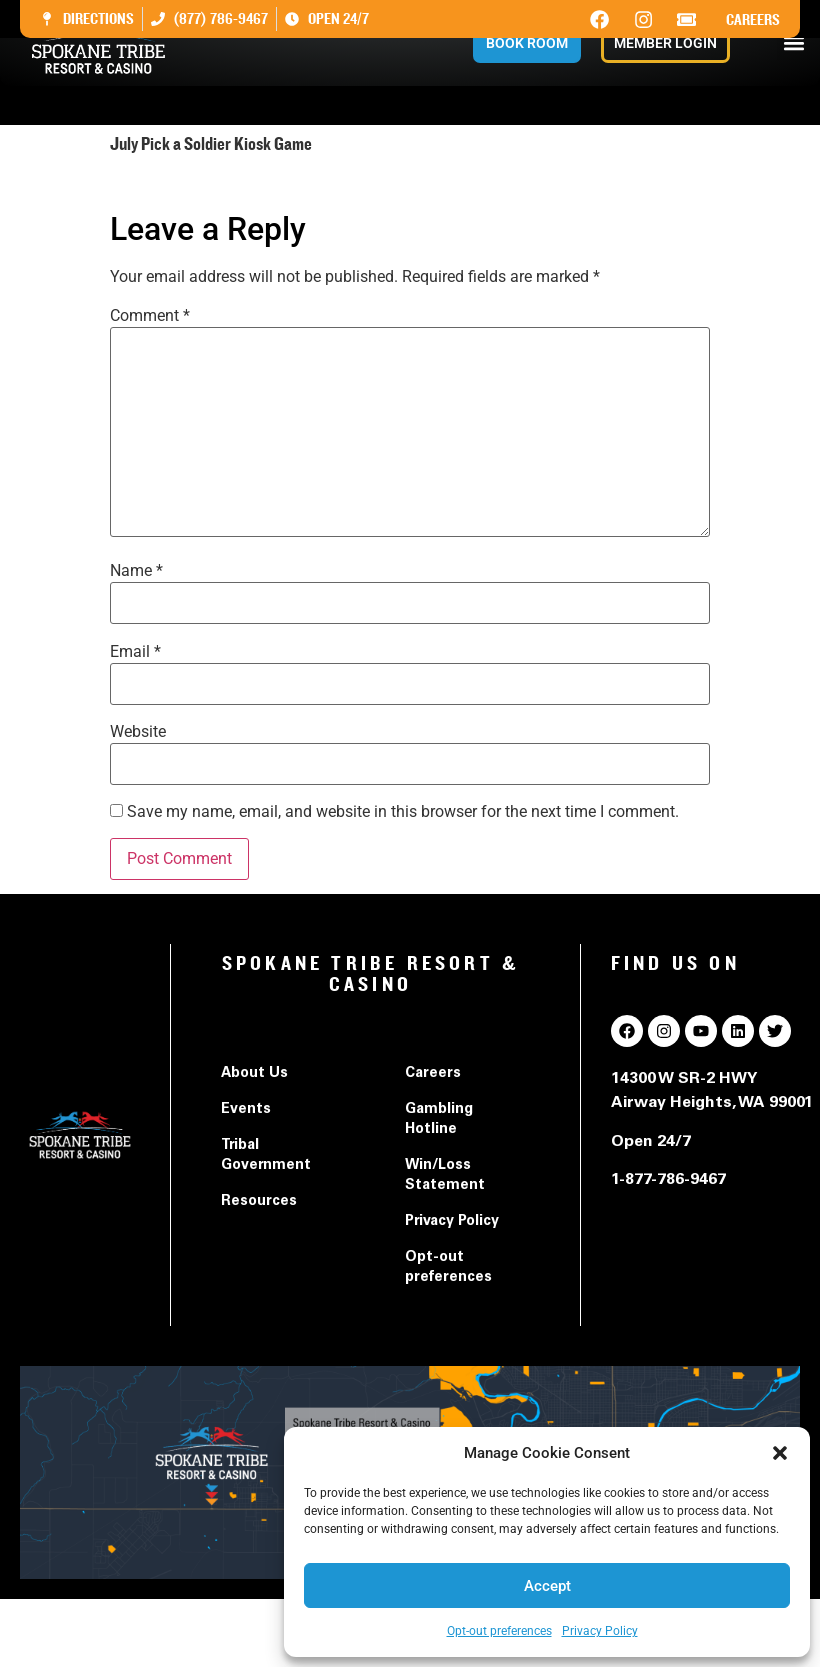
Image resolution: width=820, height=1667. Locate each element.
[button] (780, 1453)
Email (135, 652)
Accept (547, 1586)
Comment (150, 316)
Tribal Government (266, 1156)
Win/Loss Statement (445, 1176)
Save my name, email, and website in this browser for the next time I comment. (403, 812)
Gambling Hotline (439, 1120)
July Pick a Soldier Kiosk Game (219, 183)
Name (136, 571)
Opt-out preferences (499, 1631)
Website (138, 732)
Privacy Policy (600, 1631)
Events (246, 1110)
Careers (753, 20)
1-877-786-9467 (668, 1180)
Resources (259, 1202)
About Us (254, 1074)
